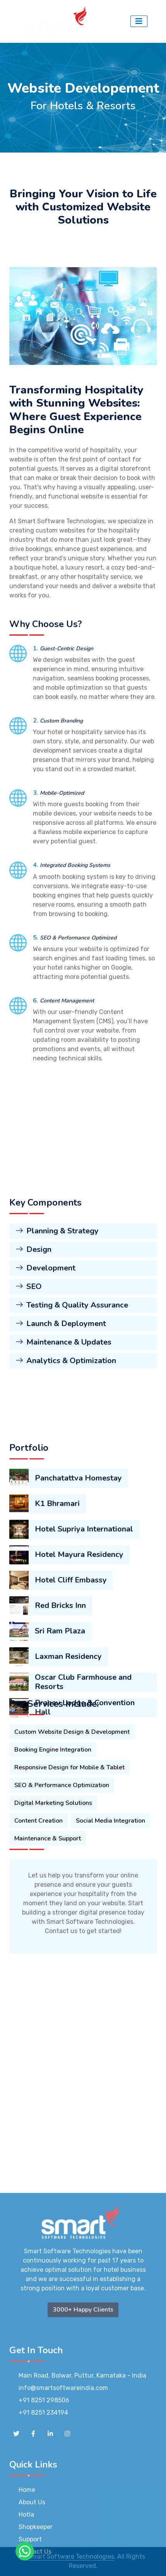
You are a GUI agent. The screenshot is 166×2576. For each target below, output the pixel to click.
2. (36, 720)
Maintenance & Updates (63, 1426)
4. (36, 865)
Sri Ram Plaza (60, 1763)
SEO (28, 1370)
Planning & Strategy (57, 1314)
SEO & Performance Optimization (61, 1856)
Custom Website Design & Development (72, 1803)
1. (36, 648)
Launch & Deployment (60, 1407)
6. (36, 1000)
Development (45, 1352)
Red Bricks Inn (60, 1737)
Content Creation (38, 1892)
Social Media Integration (110, 1892)
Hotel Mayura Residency (79, 1686)
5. (36, 937)
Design (33, 1333)
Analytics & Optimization (65, 1444)
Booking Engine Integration (52, 1821)
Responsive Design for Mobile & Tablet (69, 1839)
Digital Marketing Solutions (53, 1874)
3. (36, 793)
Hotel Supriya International (84, 1661)
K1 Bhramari (57, 1635)
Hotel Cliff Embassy (71, 1712)
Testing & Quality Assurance (71, 1389)
